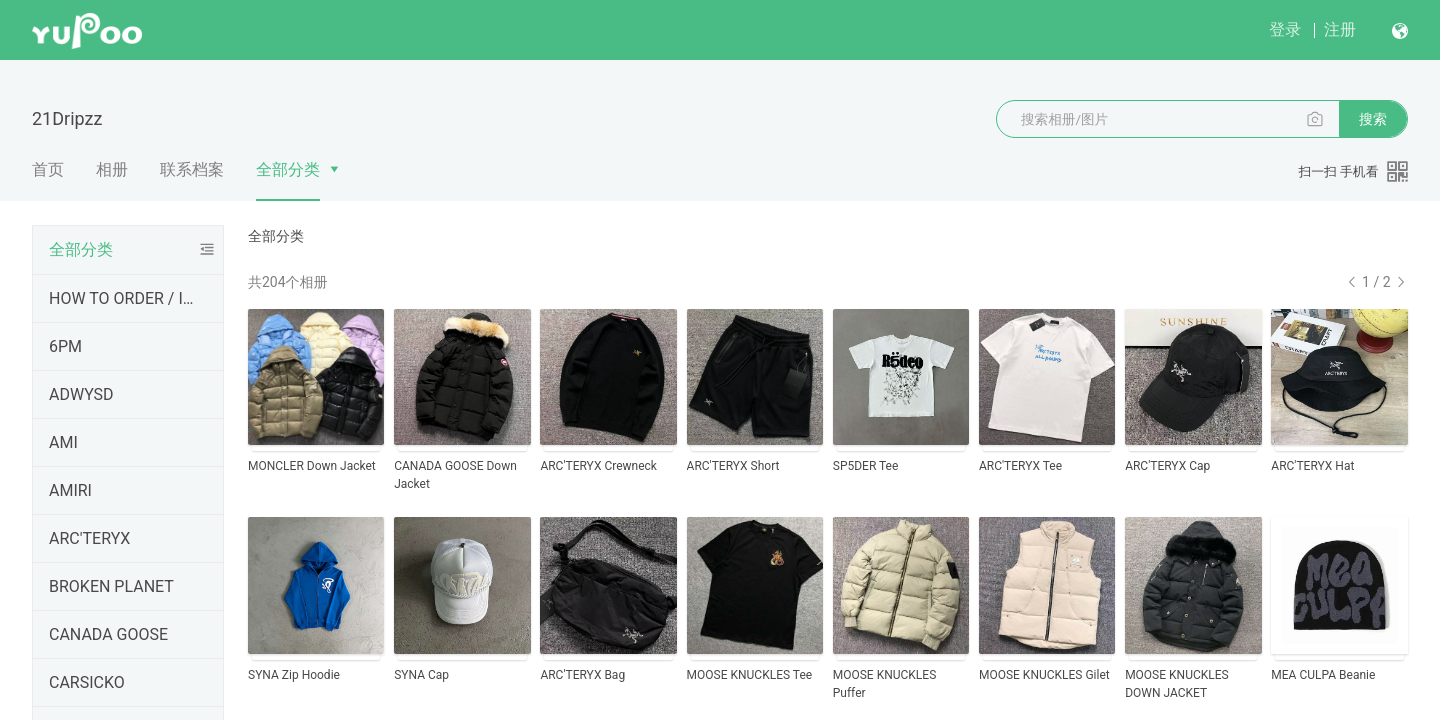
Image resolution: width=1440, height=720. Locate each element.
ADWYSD (81, 394)
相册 (112, 169)
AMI (63, 442)
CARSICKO (87, 682)
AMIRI (70, 490)
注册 (1340, 29)
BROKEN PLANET (111, 586)
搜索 (1373, 119)
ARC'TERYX (89, 538)
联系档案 (192, 169)
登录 (1285, 29)
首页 (48, 169)
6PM (65, 346)
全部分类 (288, 169)
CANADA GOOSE (108, 634)
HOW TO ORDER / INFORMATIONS (124, 298)
